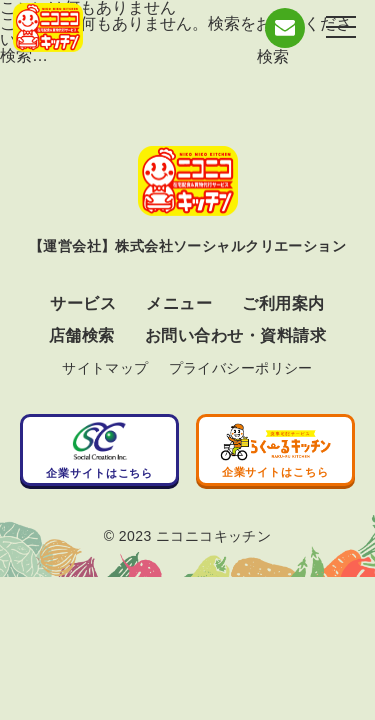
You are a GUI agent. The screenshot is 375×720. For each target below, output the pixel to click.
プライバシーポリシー (241, 368)
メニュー (179, 303)
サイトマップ (105, 368)
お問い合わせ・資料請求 (235, 335)
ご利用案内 (283, 303)
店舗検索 (82, 335)
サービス (83, 303)
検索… (24, 55)
